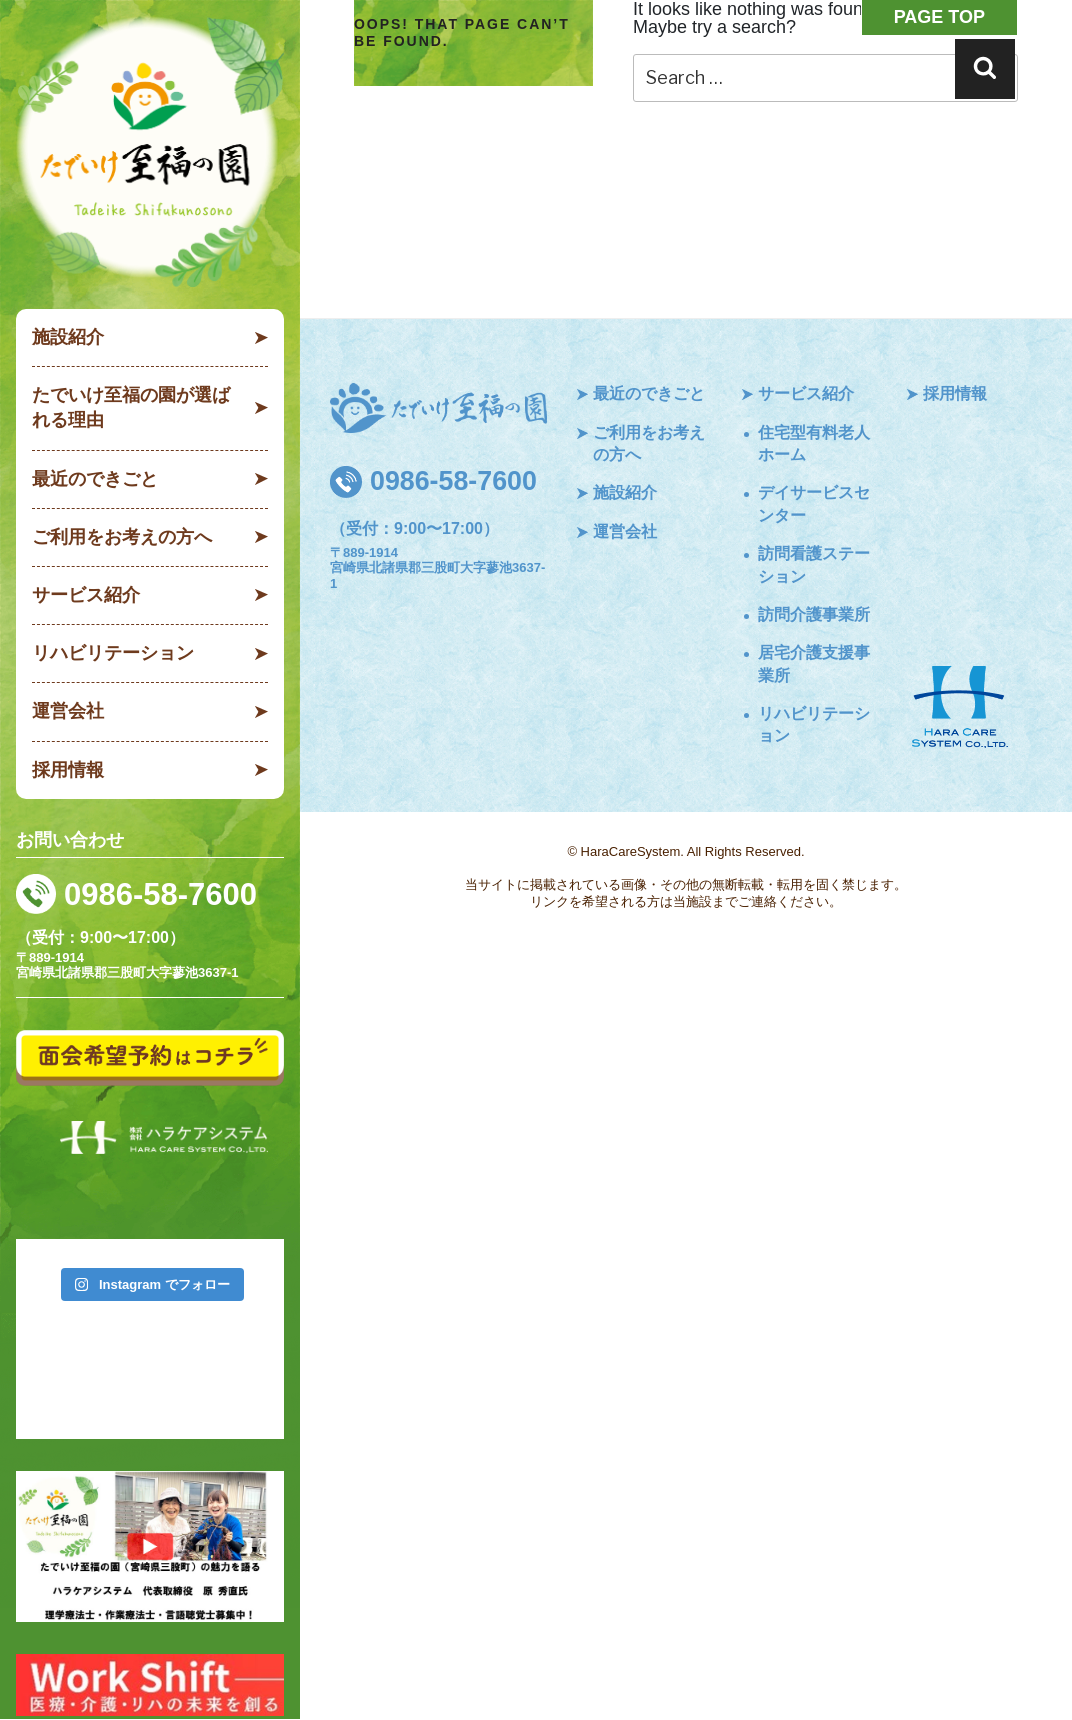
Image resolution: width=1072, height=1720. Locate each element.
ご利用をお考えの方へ (122, 537)
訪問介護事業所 (814, 614)
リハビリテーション (113, 653)
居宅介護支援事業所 (814, 663)
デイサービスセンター (814, 503)
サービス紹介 (86, 595)
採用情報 (68, 770)
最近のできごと (95, 479)
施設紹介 (68, 337)
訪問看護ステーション (814, 564)
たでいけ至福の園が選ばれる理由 (131, 407)
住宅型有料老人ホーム (814, 443)
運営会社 (68, 711)
